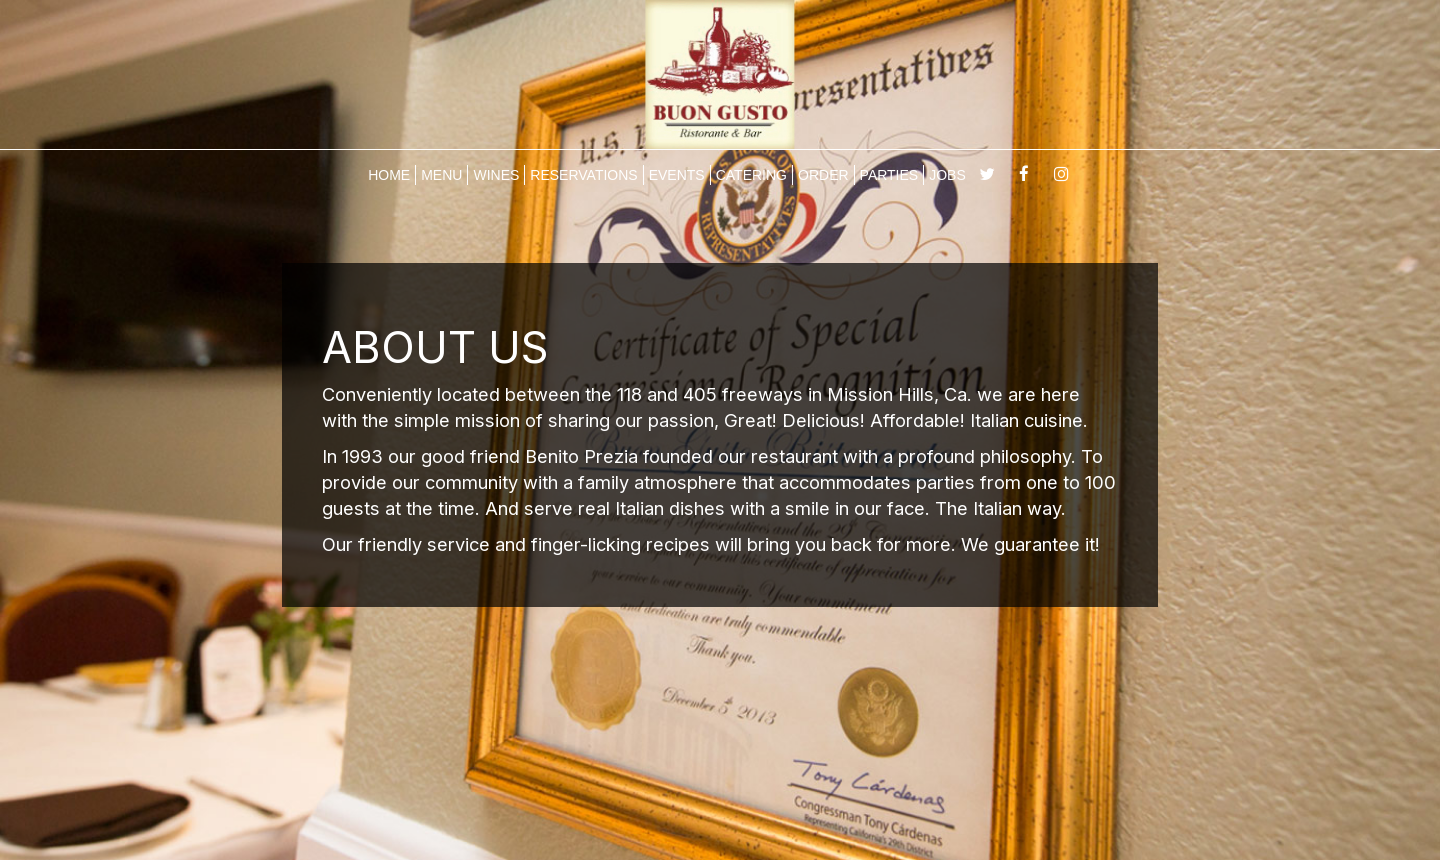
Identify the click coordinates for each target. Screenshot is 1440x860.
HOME (389, 175)
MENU (441, 175)
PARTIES (889, 175)
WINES (496, 175)
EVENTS (677, 175)
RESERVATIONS (583, 175)
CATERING (751, 175)
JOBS (947, 175)
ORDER (823, 175)
